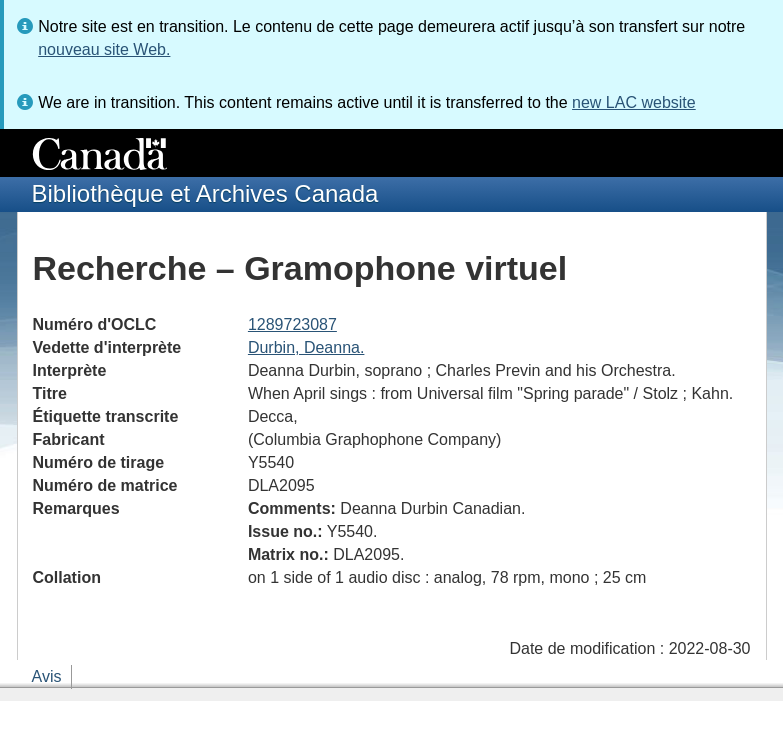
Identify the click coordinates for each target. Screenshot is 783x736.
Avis (47, 676)
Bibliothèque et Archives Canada (205, 193)
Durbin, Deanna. (306, 347)
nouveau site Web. (104, 49)
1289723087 (292, 324)
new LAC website (634, 102)
